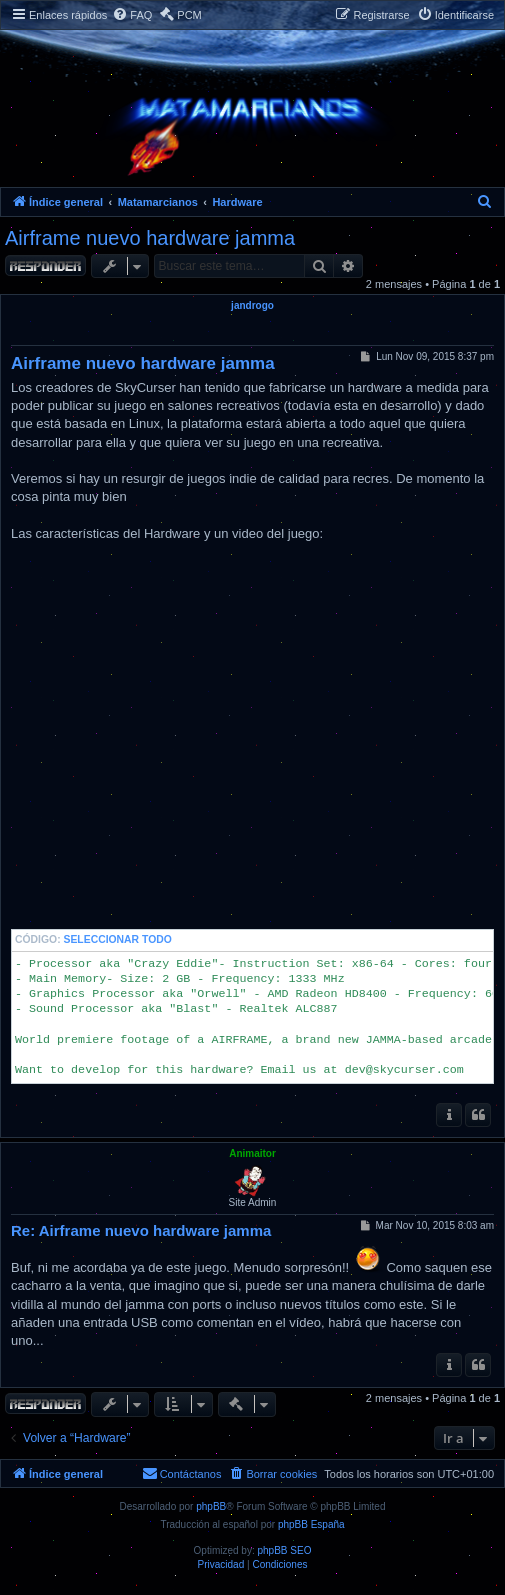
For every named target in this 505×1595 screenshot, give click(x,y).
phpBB (211, 1506)
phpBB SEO (285, 1550)
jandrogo (252, 305)
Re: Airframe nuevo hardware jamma (141, 1230)
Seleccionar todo (118, 939)
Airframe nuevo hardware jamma (150, 238)
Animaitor (252, 1153)
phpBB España (311, 1524)
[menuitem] (132, 15)
